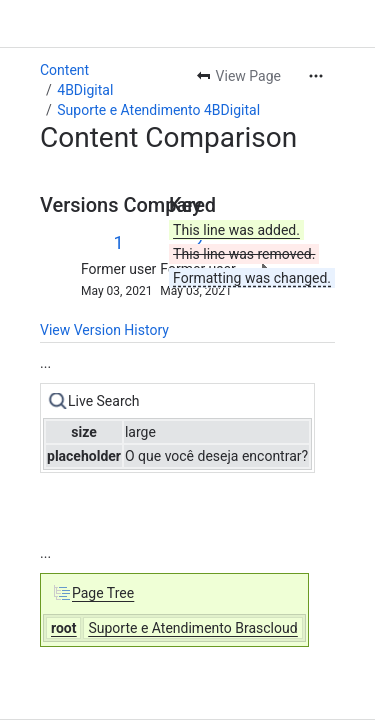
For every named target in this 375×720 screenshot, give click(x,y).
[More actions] (316, 76)
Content (64, 70)
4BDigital (85, 90)
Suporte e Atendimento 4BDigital (158, 110)
